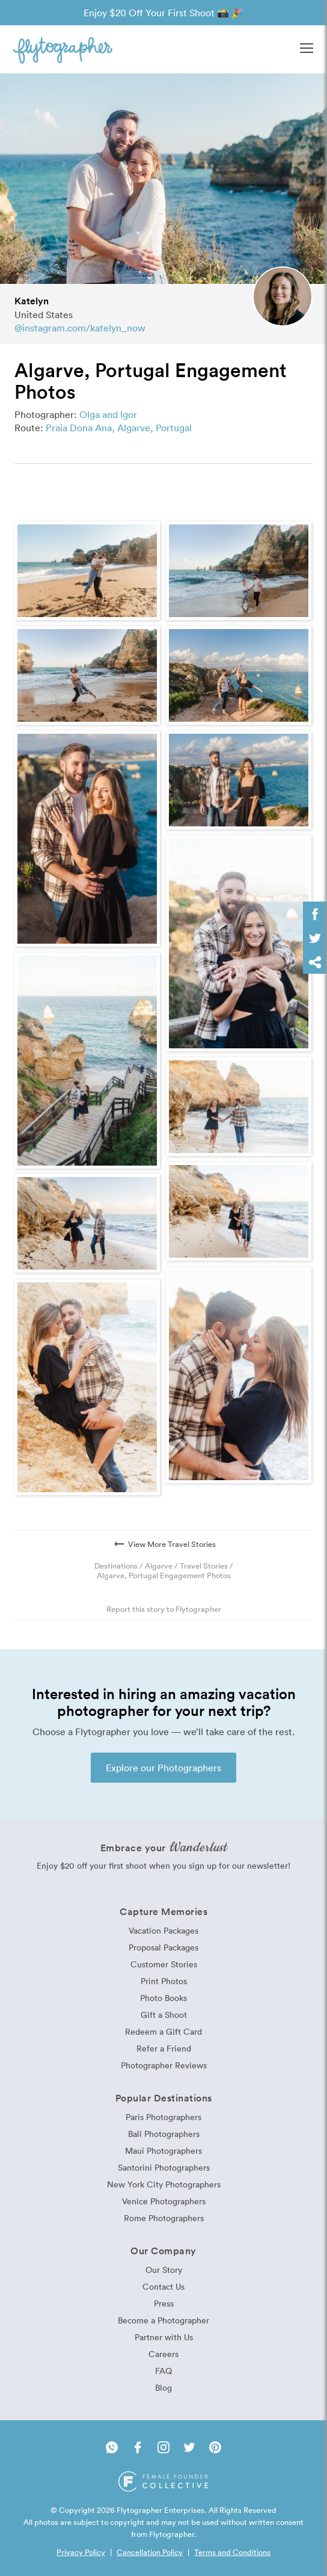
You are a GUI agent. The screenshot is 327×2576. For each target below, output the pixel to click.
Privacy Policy (81, 2552)
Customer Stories (163, 1964)
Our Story (163, 2269)
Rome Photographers (164, 2218)
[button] (306, 49)
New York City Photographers (164, 2184)
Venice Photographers (164, 2201)
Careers (163, 2353)
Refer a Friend (163, 2048)
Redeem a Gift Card (163, 2031)
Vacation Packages (163, 1930)
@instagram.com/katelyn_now (79, 328)
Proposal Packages (163, 1947)
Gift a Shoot (164, 2014)
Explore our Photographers (163, 1768)
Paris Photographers (163, 2117)
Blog (163, 2387)
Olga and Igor (108, 414)
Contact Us (163, 2286)
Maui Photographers (163, 2150)
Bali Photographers (164, 2133)
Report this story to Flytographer (163, 1609)
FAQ (163, 2370)
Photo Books (163, 1997)
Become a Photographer (163, 2320)
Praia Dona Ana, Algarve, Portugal (119, 428)
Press (164, 2303)
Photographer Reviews (164, 2065)
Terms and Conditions (232, 2552)
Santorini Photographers (164, 2167)
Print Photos (164, 1981)
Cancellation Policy (150, 2552)
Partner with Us (164, 2337)
